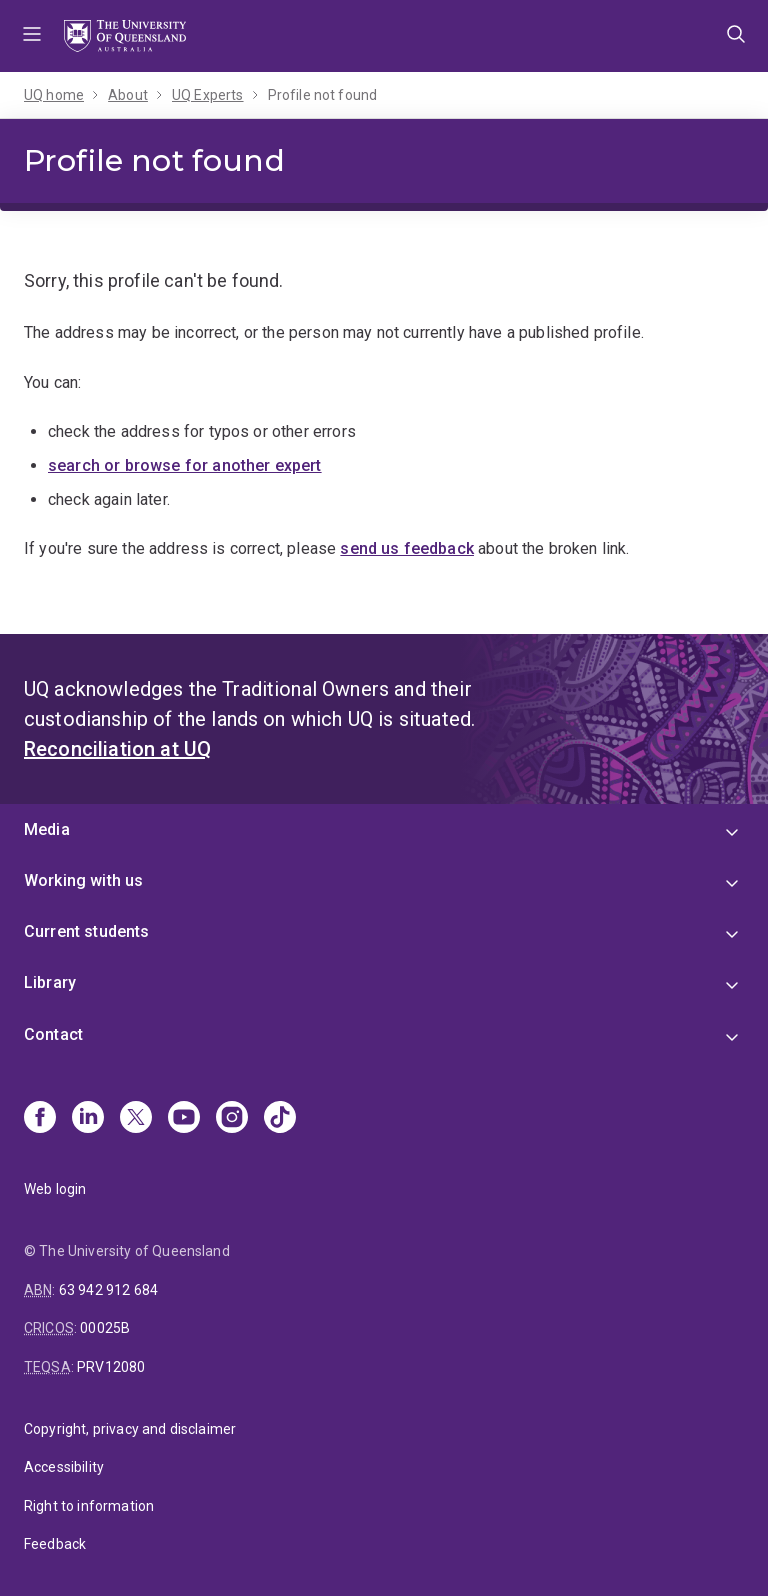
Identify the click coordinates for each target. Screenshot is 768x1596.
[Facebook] (40, 1119)
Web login (55, 1189)
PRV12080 (111, 1367)
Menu (32, 36)
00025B (105, 1328)
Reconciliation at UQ (117, 749)
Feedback (55, 1544)
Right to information (89, 1506)
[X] (136, 1119)
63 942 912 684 (108, 1290)
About (128, 95)
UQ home (54, 95)
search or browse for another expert (185, 465)
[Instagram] (232, 1119)
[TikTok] (280, 1119)
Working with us (83, 880)
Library (50, 982)
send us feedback (407, 548)
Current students (87, 931)
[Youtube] (184, 1119)
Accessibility (64, 1467)
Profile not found (323, 95)
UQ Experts (208, 95)
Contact (53, 1034)
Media (47, 829)
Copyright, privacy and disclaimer (130, 1429)
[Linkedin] (88, 1119)
